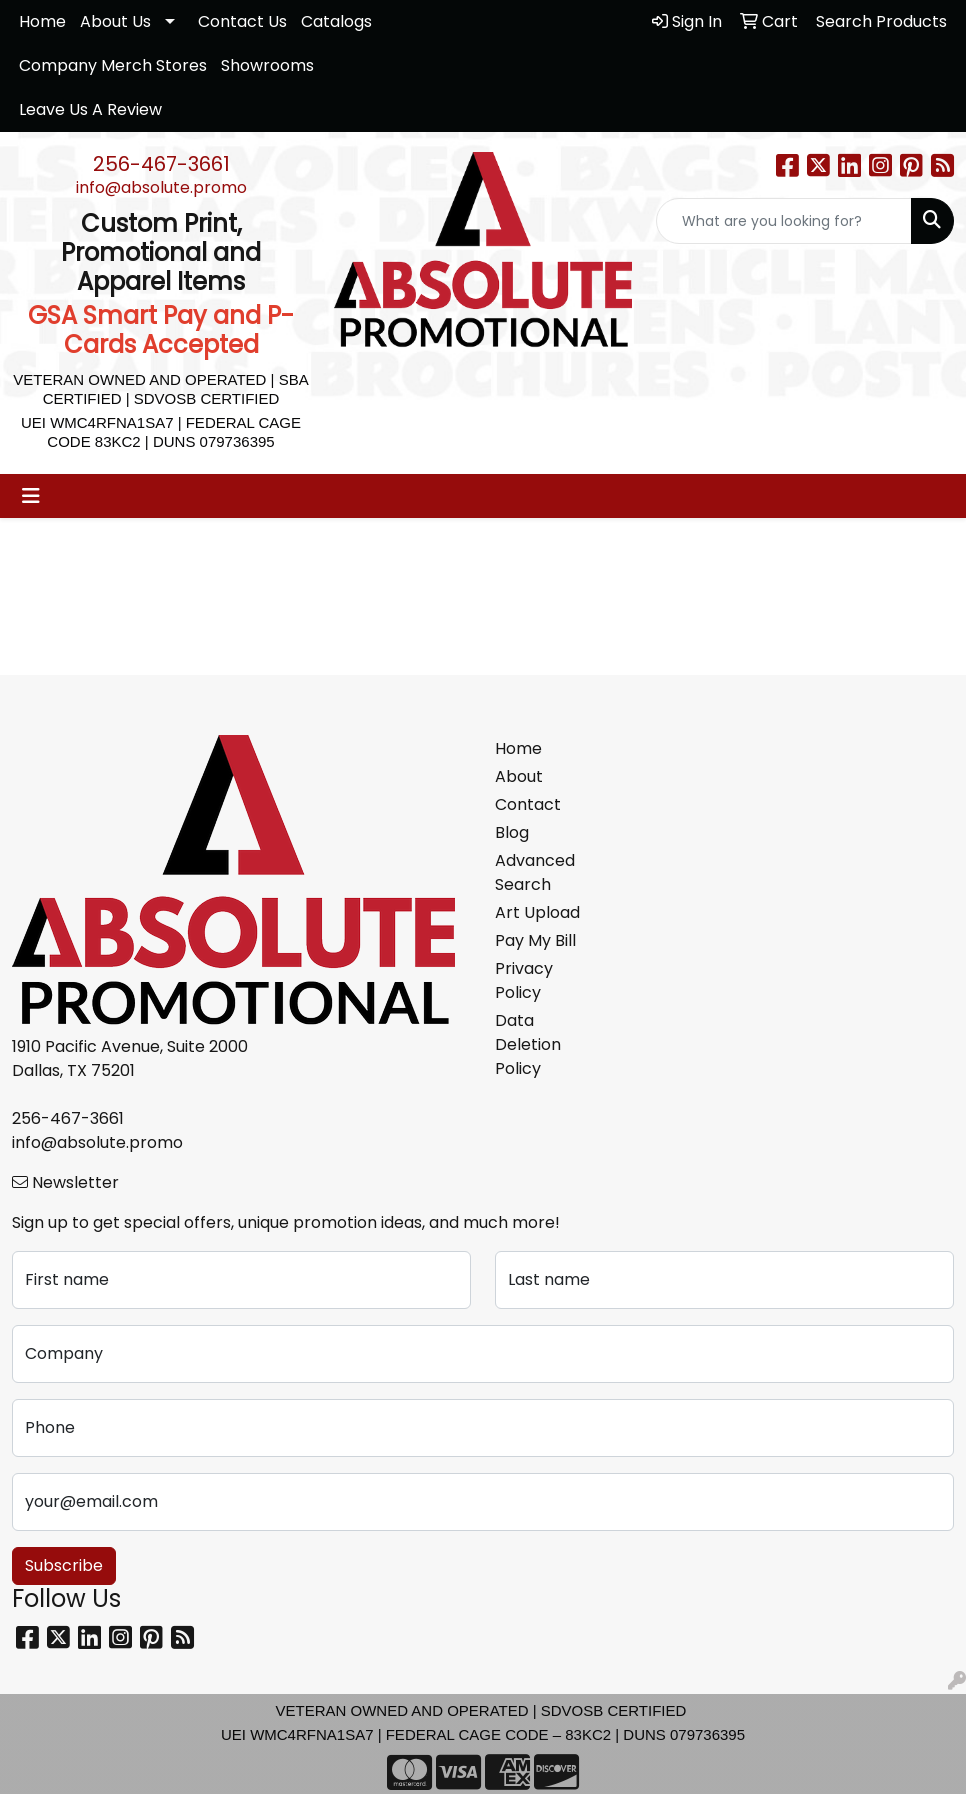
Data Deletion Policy (528, 1044)
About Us (115, 21)
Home (42, 21)
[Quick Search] (784, 221)
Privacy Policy (524, 980)
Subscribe (64, 1565)
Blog (512, 832)
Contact (528, 804)
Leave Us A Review (90, 109)
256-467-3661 (161, 164)
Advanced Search (535, 872)
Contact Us (242, 21)
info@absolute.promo (161, 187)
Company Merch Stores (113, 65)
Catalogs (336, 21)
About (519, 776)
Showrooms (267, 65)
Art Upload (537, 912)
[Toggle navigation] (31, 496)
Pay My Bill (535, 940)
